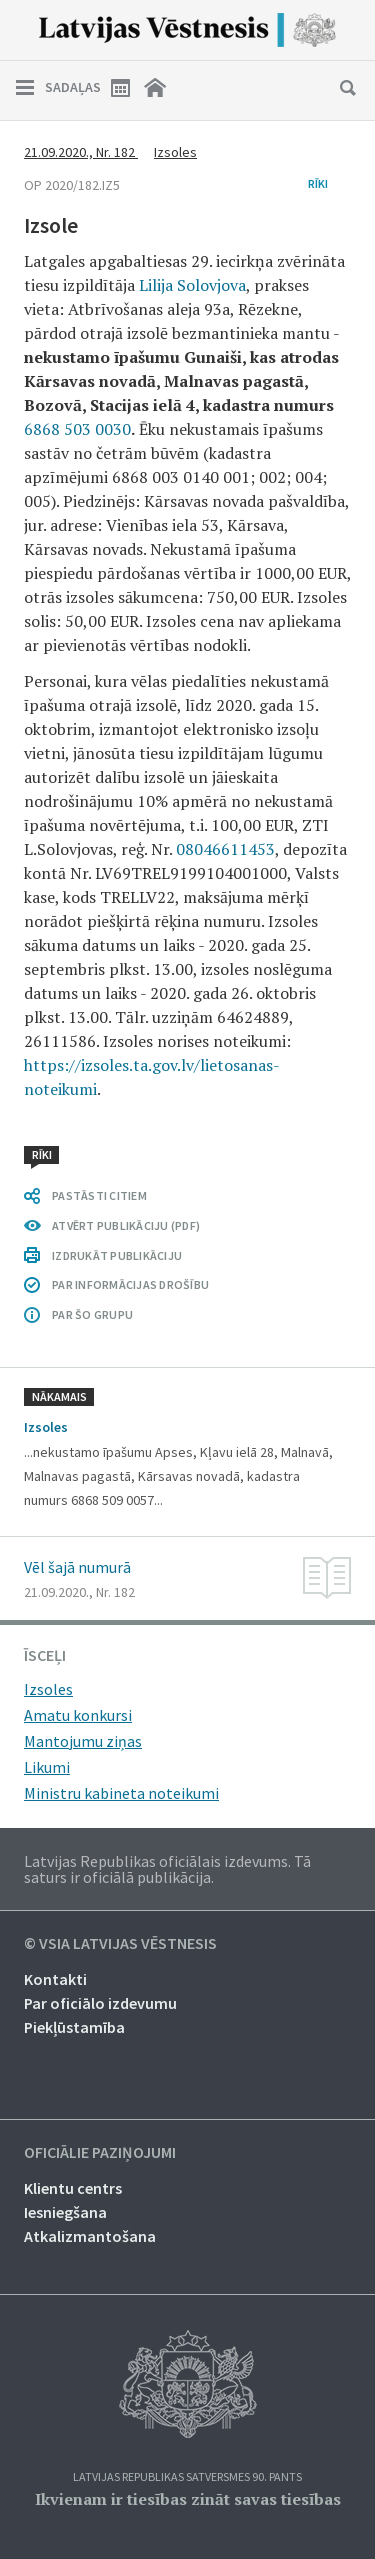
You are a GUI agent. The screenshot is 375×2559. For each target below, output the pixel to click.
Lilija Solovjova (192, 285)
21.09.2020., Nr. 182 (81, 152)
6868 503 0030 (77, 429)
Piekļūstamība (74, 2027)
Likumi (47, 1767)
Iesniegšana (65, 2212)
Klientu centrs (73, 2188)
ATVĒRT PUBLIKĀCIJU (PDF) (126, 1225)
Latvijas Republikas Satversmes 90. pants (187, 2477)
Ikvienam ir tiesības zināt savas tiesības (188, 2499)
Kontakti (55, 1979)
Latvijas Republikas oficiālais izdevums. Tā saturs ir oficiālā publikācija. (167, 1869)
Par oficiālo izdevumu (100, 2003)
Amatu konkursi (78, 1715)
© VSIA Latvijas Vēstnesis (120, 1944)
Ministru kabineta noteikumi (121, 1793)
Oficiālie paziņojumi (100, 2153)
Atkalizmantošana (90, 2236)
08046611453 (225, 849)
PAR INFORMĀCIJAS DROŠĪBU (130, 1284)
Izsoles (175, 152)
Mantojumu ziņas (83, 1741)
